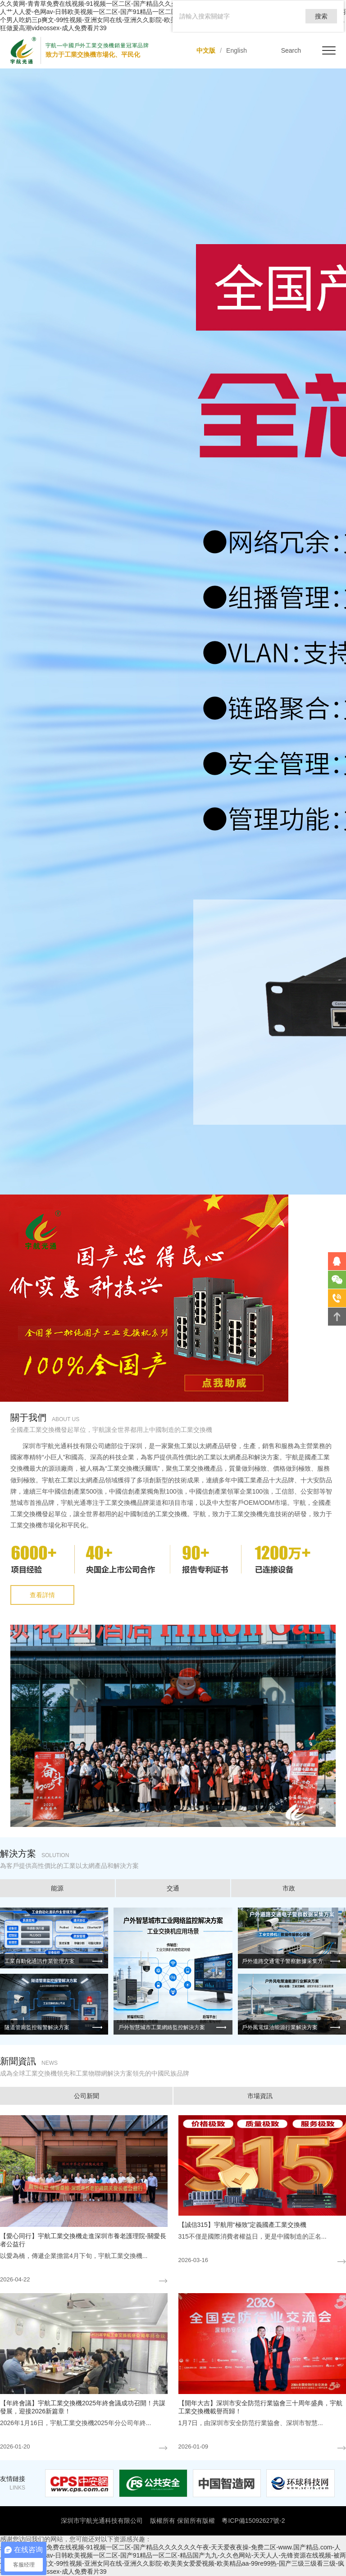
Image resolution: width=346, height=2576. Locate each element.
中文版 (205, 50)
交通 (173, 1888)
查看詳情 (42, 1595)
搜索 (321, 16)
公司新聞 (86, 2095)
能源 (57, 1888)
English (236, 50)
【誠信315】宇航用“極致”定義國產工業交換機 (242, 2224)
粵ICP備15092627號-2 (253, 2520)
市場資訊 (260, 2095)
